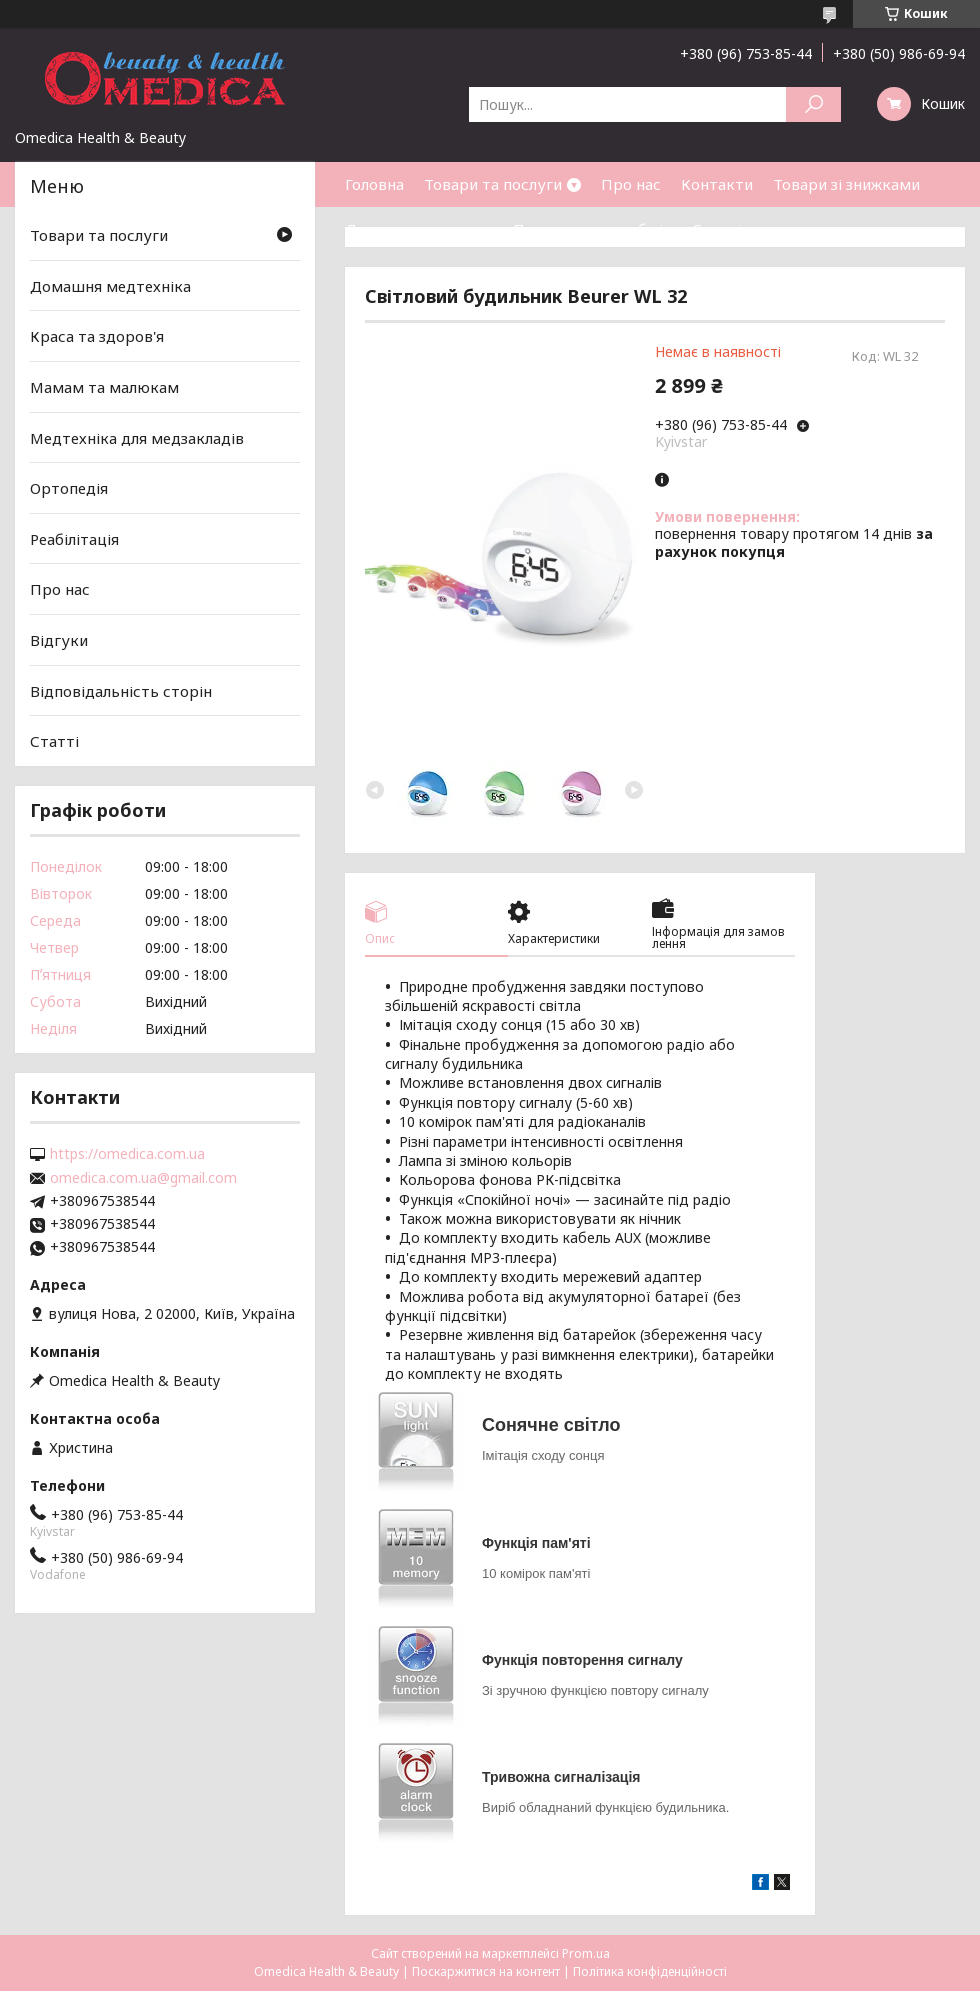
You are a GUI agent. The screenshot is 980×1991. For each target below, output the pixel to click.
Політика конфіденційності (650, 1971)
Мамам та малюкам (104, 387)
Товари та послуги (493, 184)
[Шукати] (813, 104)
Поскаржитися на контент (486, 1971)
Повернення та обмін (592, 229)
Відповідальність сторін (121, 691)
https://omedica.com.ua (127, 1154)
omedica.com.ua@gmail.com (143, 1178)
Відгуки (59, 640)
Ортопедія (69, 488)
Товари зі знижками (846, 184)
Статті (716, 229)
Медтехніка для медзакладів (137, 437)
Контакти (717, 184)
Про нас (631, 184)
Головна (374, 184)
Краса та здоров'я (97, 336)
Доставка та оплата (419, 229)
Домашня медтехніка (110, 286)
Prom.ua (586, 1953)
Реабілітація (74, 539)
